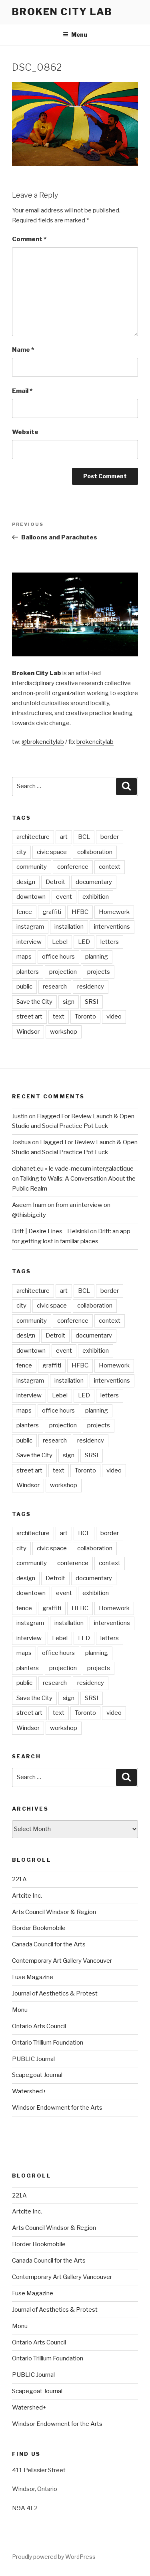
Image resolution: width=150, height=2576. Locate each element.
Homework (114, 911)
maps (24, 956)
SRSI (91, 1001)
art (64, 836)
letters (109, 941)
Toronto (85, 1016)
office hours (58, 956)
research (55, 986)
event (64, 896)
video (114, 1016)
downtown (31, 896)
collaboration (94, 852)
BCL (84, 836)
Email (22, 390)
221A (19, 1879)
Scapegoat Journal (37, 2075)
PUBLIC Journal (33, 2059)
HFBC (80, 911)
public (24, 986)
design (25, 882)
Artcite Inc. (27, 1895)
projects (98, 971)
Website (25, 432)
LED (84, 941)
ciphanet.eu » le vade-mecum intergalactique (73, 1168)
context (109, 866)
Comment (29, 239)
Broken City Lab (62, 12)
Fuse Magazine (32, 1977)
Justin (20, 1116)
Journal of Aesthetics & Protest (55, 1993)
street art (29, 1016)
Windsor (28, 1031)
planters (27, 971)
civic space (52, 852)
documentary (94, 882)
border (109, 836)
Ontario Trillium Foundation (47, 2042)
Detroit (55, 882)
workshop (63, 1031)
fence (24, 911)
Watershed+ (29, 2091)
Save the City (34, 1001)
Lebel (60, 941)
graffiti (51, 911)
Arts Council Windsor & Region (54, 1912)
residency (90, 986)
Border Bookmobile (39, 1928)
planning (96, 956)
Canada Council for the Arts (49, 1944)
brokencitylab (95, 741)
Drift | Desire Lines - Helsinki (50, 1231)
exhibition (95, 896)
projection (63, 971)
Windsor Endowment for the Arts (57, 2107)
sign (68, 1001)
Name (23, 349)
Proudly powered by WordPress (54, 2556)
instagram (30, 926)
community (31, 866)
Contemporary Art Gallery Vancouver (62, 1960)
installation (69, 926)
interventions (112, 926)
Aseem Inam (29, 1205)
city (21, 852)
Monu (20, 2009)
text (58, 1016)
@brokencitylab (43, 741)
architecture (33, 836)
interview (29, 941)
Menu (75, 34)
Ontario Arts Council (39, 2026)
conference (72, 866)
